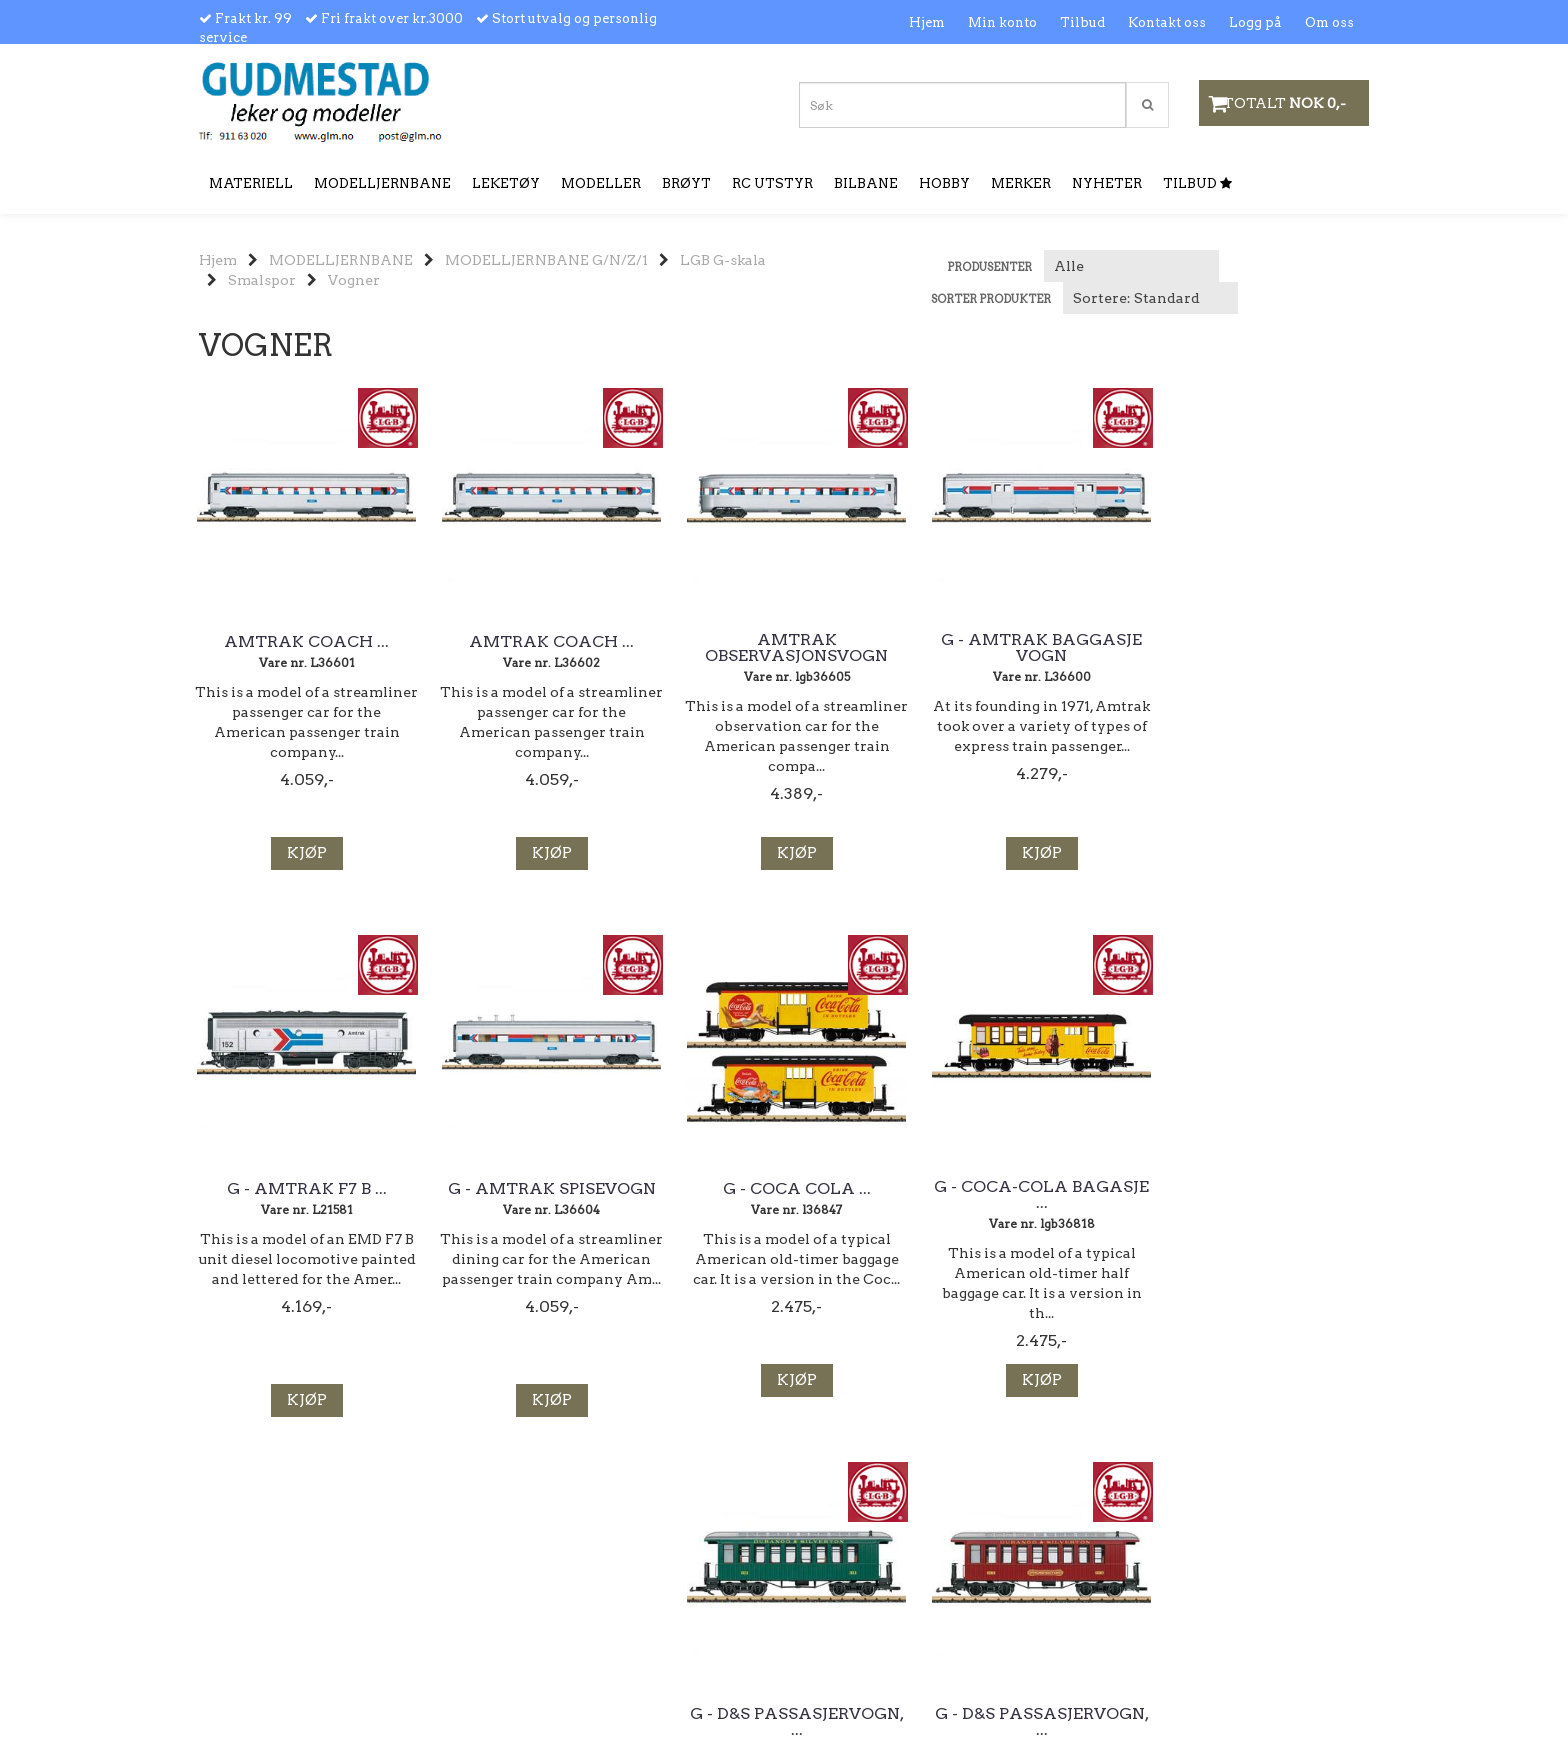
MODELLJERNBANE (341, 260)
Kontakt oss (1167, 22)
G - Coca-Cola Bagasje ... (484, 1195)
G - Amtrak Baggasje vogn (884, 648)
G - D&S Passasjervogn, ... (684, 1195)
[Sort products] (1150, 298)
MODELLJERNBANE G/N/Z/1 (546, 260)
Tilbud (1082, 22)
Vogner (354, 280)
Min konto (1002, 22)
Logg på (1255, 22)
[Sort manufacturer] (1131, 266)
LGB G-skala (723, 260)
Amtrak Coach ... (284, 642)
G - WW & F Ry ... (1284, 1189)
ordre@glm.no (247, 1657)
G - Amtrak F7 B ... (1084, 642)
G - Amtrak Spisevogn (1284, 648)
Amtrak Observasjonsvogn (684, 656)
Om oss (1329, 22)
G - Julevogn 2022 (1084, 1189)
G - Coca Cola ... (284, 1189)
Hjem (927, 22)
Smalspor (262, 280)
